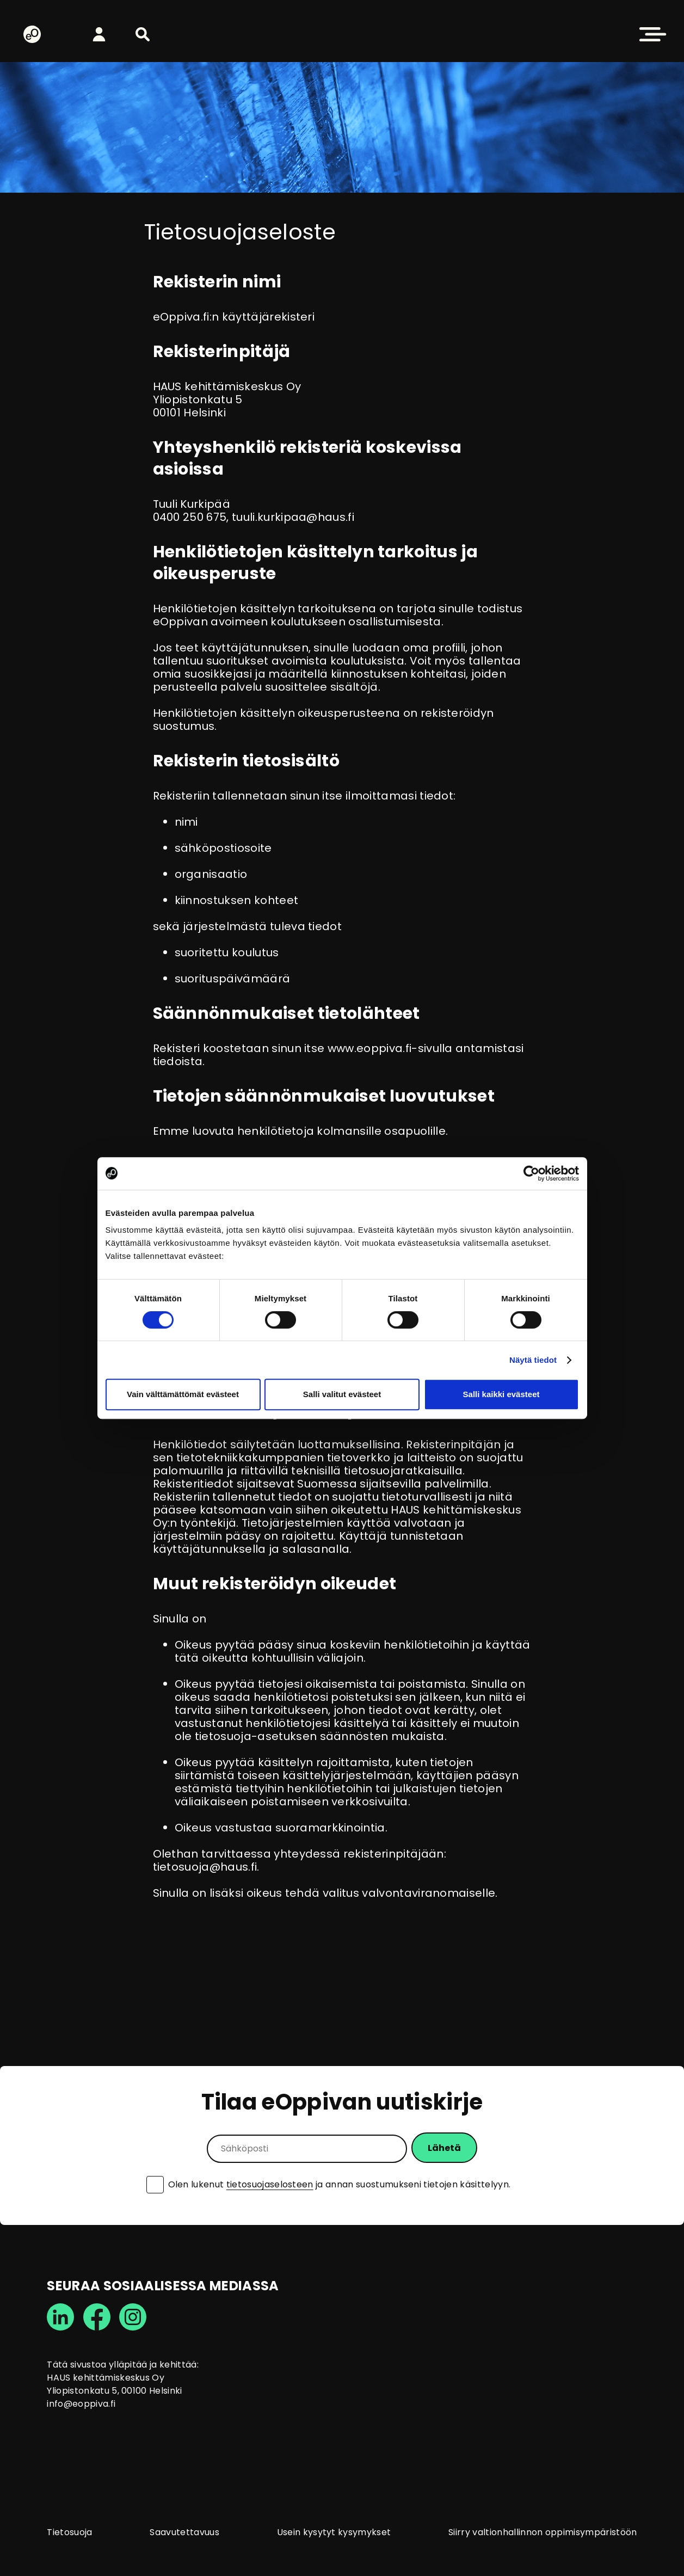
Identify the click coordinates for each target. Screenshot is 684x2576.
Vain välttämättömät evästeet (183, 1394)
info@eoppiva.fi (81, 2403)
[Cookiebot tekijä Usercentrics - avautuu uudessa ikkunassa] (531, 1173)
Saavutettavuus (184, 2532)
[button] (142, 34)
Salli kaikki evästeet (501, 1394)
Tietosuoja (69, 2532)
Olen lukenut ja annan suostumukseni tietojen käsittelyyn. (339, 2184)
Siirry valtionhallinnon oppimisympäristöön (542, 2532)
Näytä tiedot (533, 1359)
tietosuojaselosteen (269, 2184)
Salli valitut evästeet (342, 1394)
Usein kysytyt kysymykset (334, 2532)
